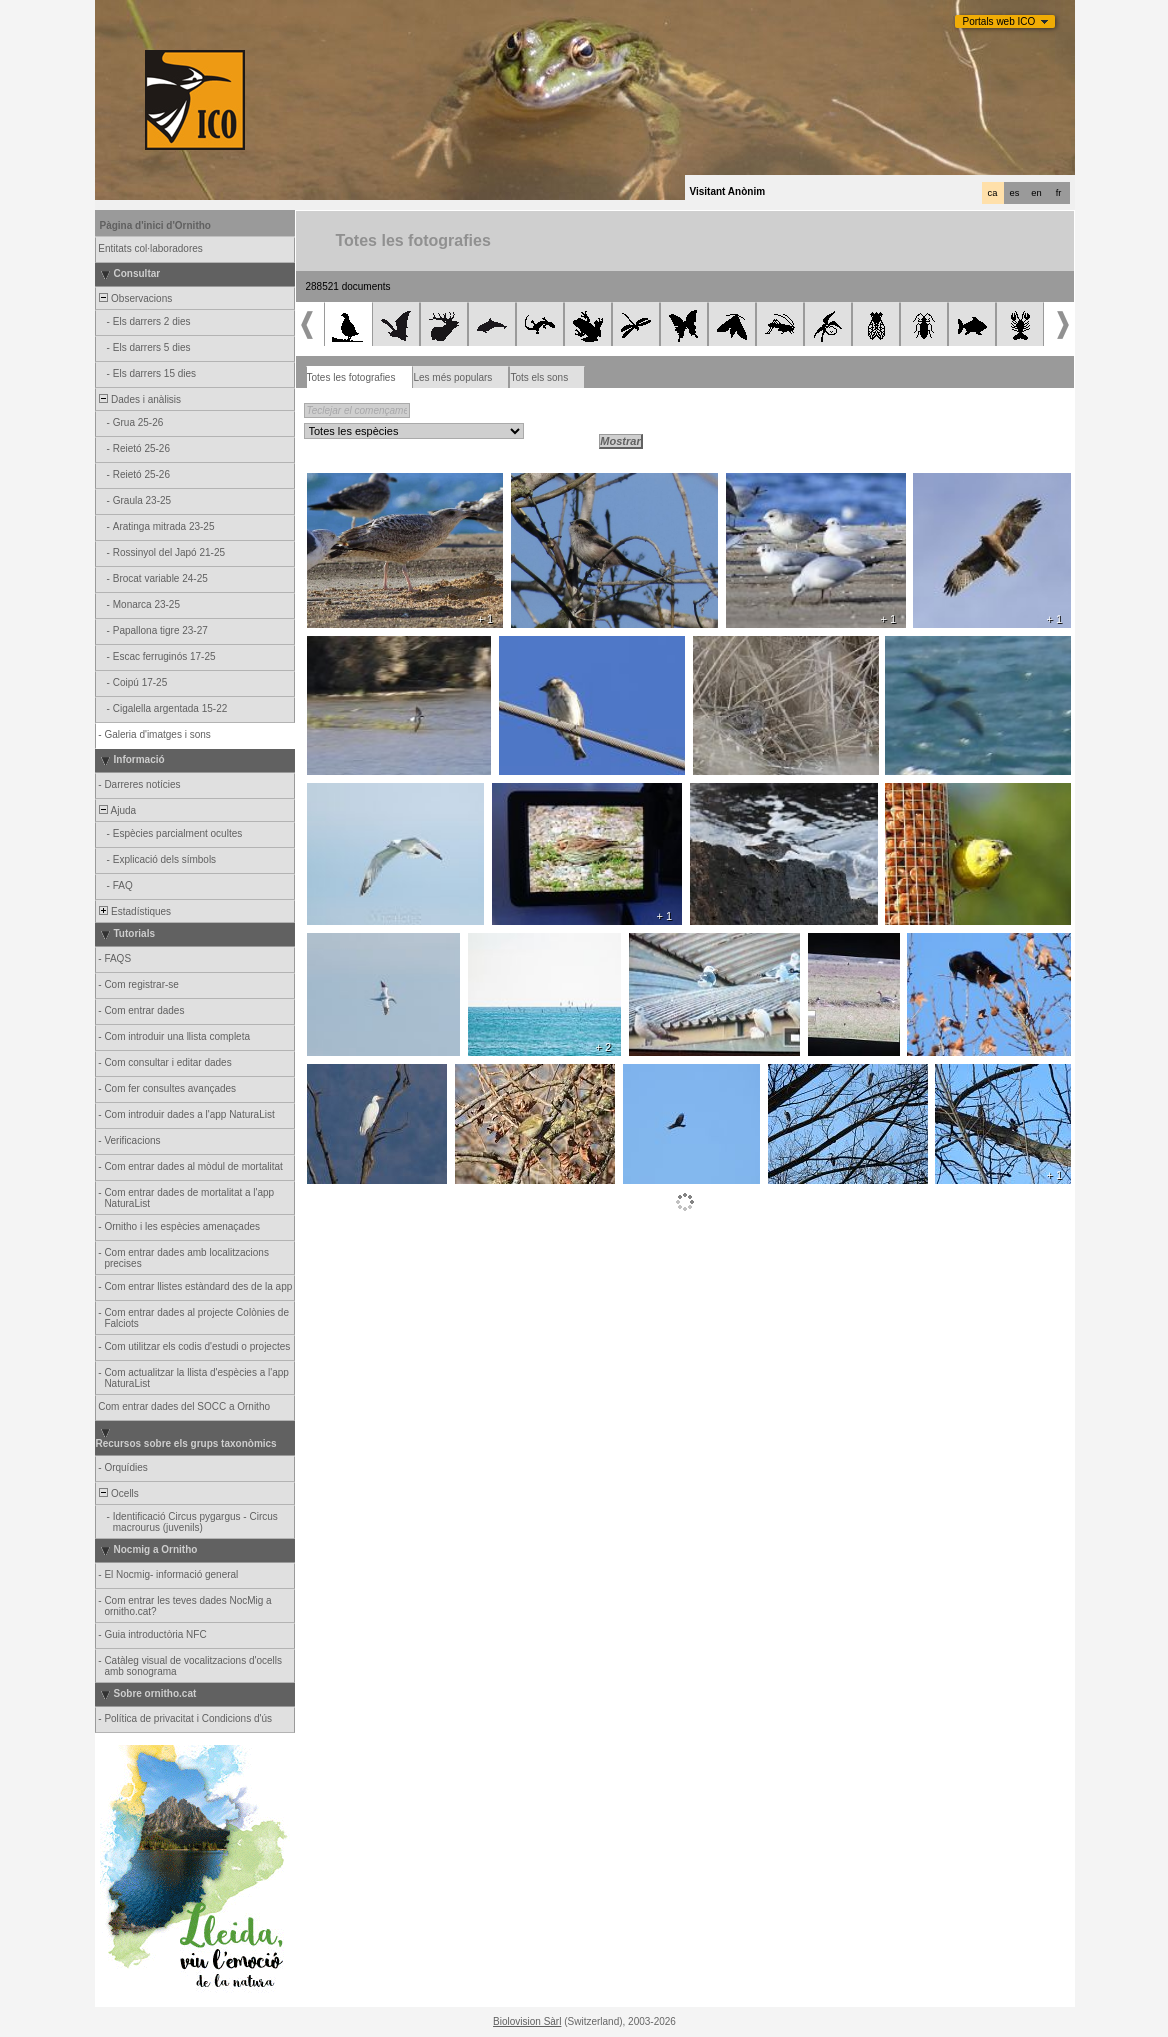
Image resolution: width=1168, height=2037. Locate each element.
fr (1059, 193)
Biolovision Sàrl (527, 2021)
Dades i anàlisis (139, 399)
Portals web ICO (999, 21)
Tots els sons (539, 377)
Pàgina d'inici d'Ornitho (155, 225)
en (1036, 193)
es (1015, 193)
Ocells (118, 1493)
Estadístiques (134, 911)
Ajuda (117, 810)
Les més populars (452, 377)
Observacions (135, 298)
